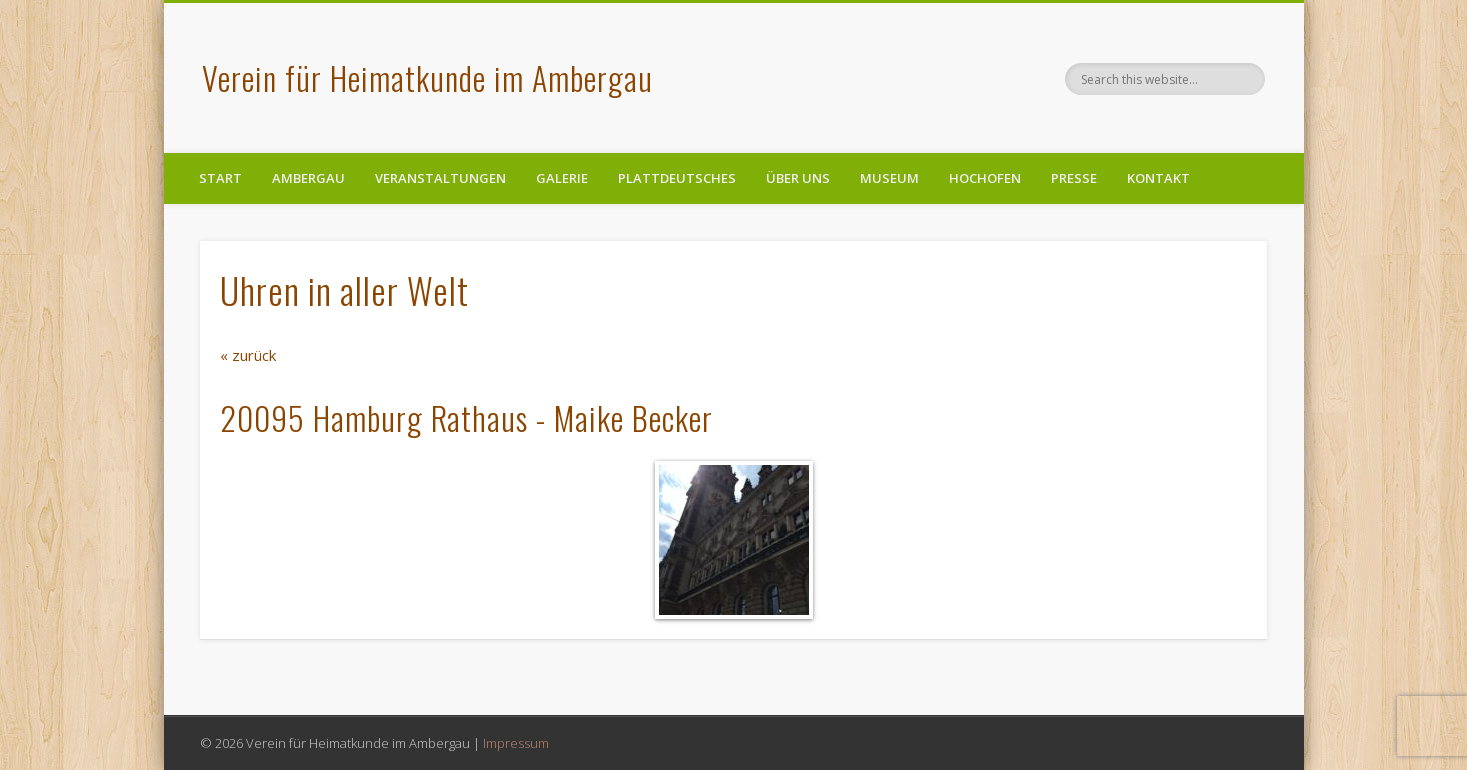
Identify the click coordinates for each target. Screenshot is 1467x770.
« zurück (248, 355)
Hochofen (985, 178)
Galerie (562, 178)
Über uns (798, 178)
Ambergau (308, 178)
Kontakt (1158, 178)
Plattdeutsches (677, 178)
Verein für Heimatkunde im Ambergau (427, 77)
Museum (889, 178)
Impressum (516, 743)
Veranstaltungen (440, 178)
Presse (1074, 178)
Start (220, 178)
